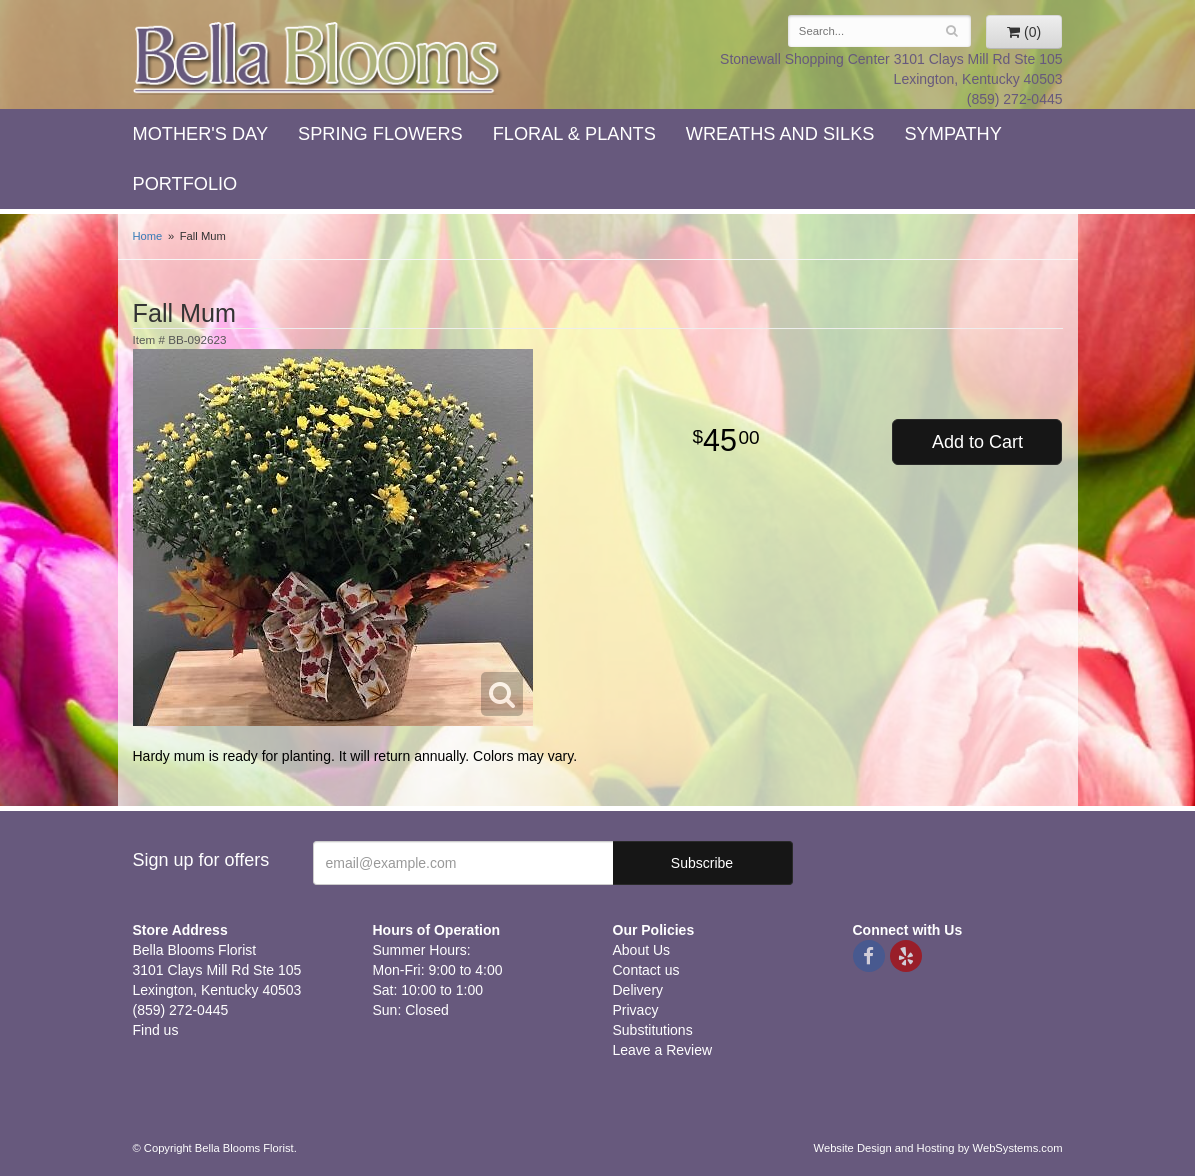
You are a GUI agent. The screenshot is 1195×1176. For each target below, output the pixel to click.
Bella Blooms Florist (318, 58)
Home (148, 236)
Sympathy (952, 134)
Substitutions (653, 1030)
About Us (642, 950)
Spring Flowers (380, 134)
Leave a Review (663, 1050)
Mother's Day (201, 134)
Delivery (638, 990)
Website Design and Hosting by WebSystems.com (938, 1148)
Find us (156, 1030)
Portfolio (185, 184)
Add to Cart (977, 442)
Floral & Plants (574, 134)
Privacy (636, 1010)
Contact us (646, 970)
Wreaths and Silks (780, 134)
